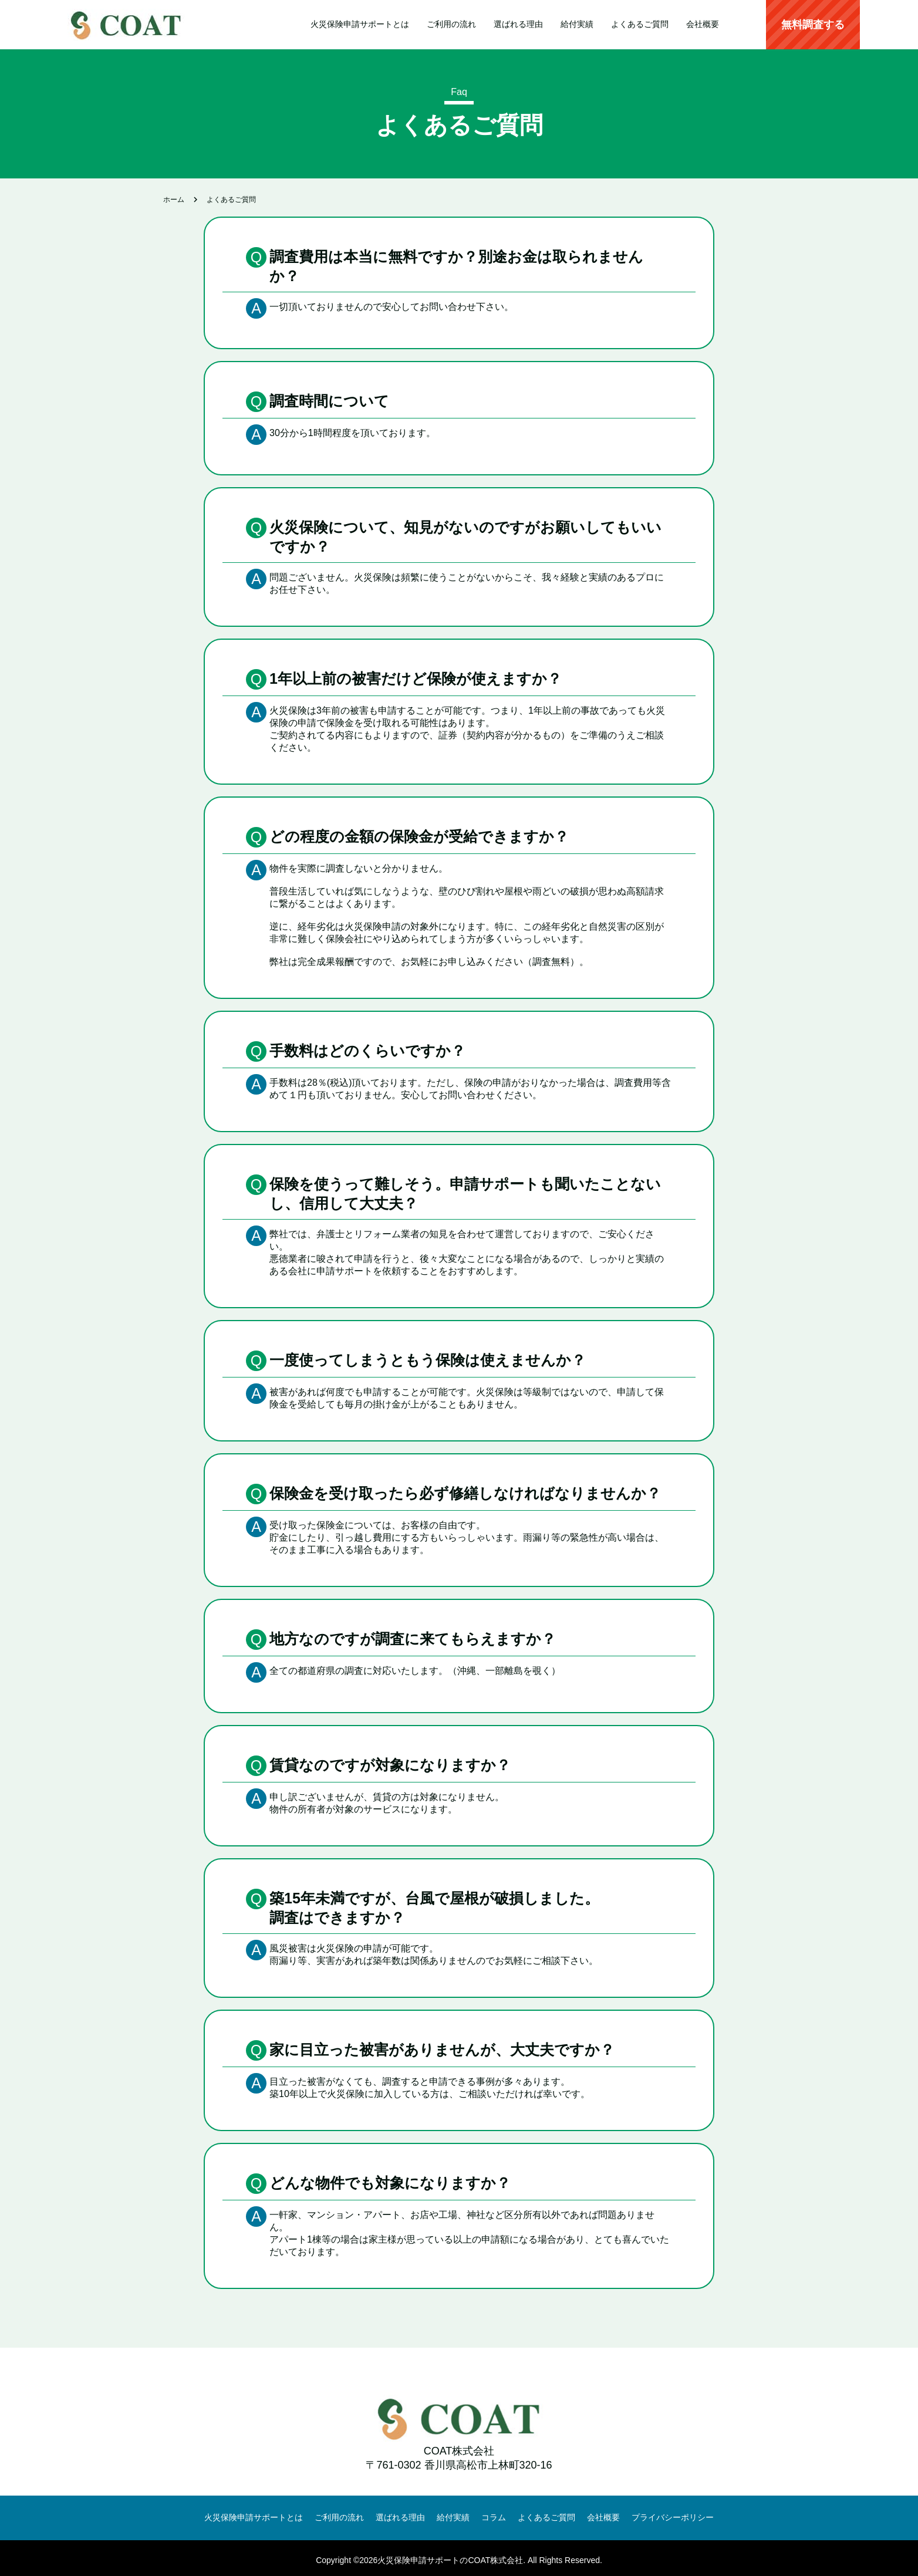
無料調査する (813, 25)
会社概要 (702, 24)
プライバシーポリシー (673, 2515)
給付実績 (577, 24)
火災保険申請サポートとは (359, 24)
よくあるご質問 (640, 24)
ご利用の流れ (451, 24)
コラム (493, 2515)
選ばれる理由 (518, 24)
